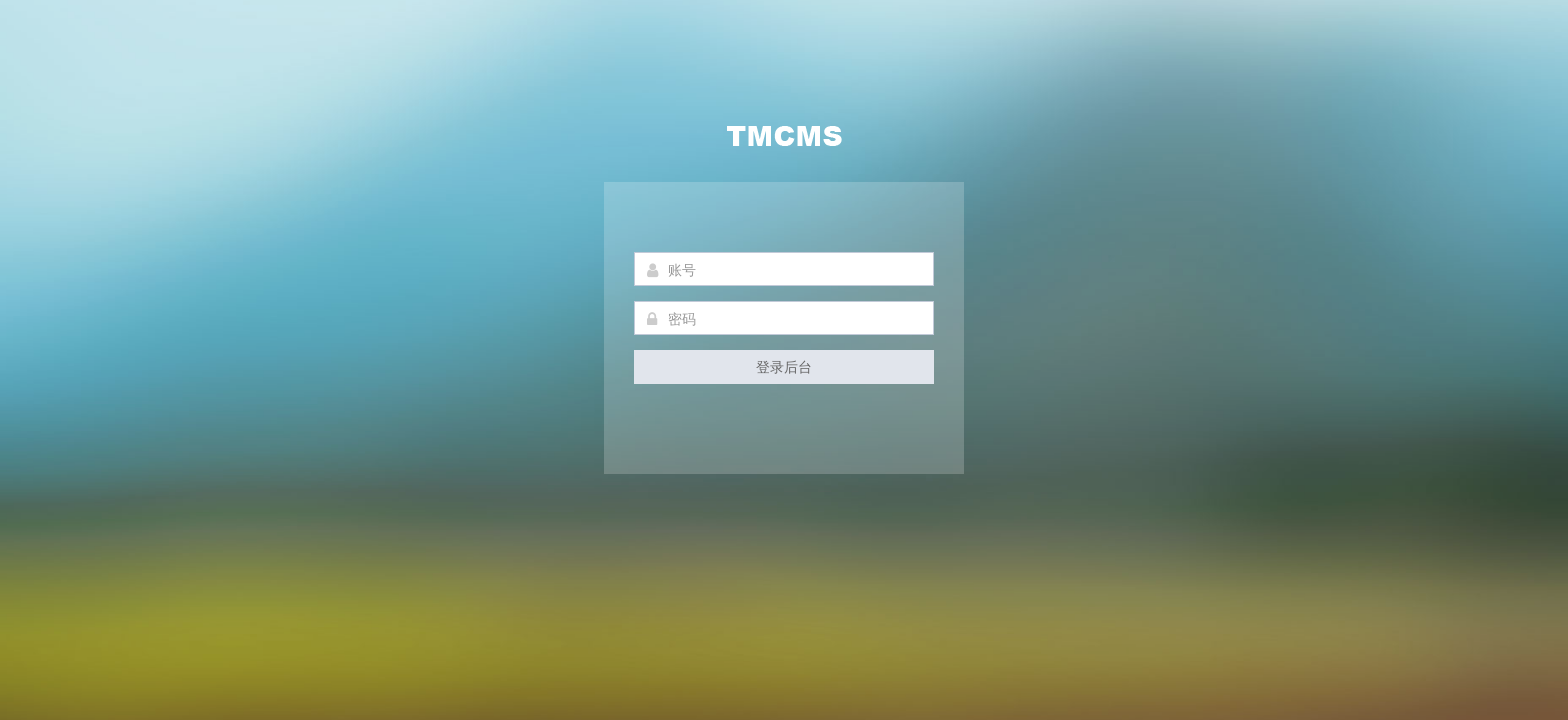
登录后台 (784, 366)
